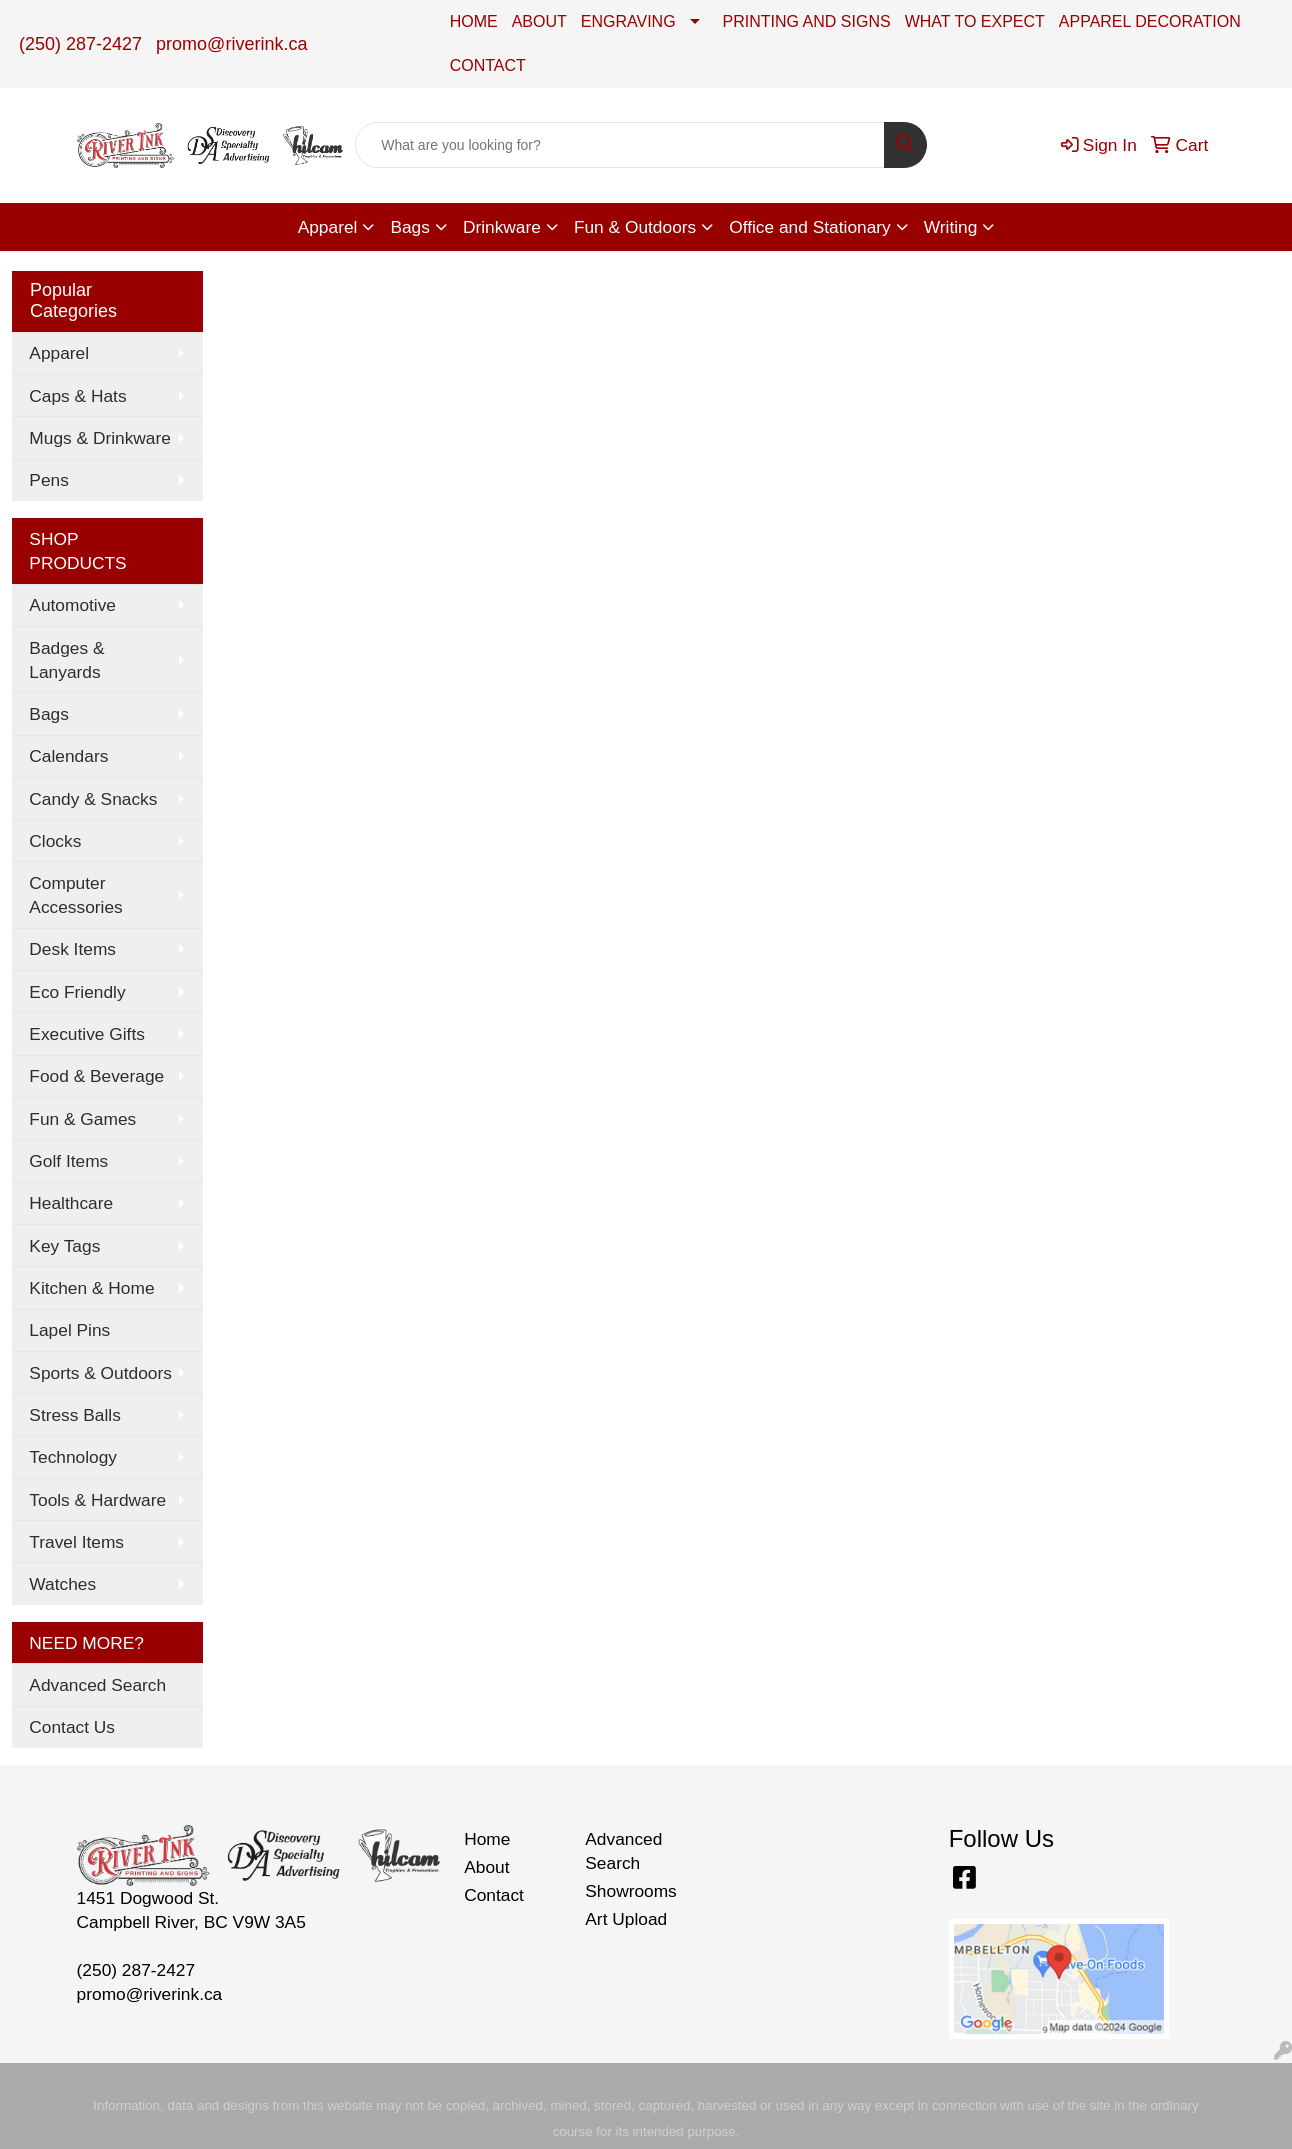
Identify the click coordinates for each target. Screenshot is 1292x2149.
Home (487, 1839)
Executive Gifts (87, 1034)
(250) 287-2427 (80, 44)
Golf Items (68, 1161)
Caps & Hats (77, 396)
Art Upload (626, 1919)
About (486, 1867)
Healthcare (71, 1203)
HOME (474, 21)
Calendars (68, 756)
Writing (951, 227)
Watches (62, 1584)
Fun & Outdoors (635, 227)
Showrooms (631, 1891)
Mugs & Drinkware (100, 438)
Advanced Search (97, 1685)
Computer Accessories (75, 895)
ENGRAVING (628, 21)
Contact (494, 1895)
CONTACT (488, 65)
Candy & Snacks (93, 799)
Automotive (72, 605)
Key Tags (64, 1246)
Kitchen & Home (91, 1288)
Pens (49, 480)
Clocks (55, 841)
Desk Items (72, 949)
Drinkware (502, 227)
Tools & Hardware (97, 1500)
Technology (73, 1457)
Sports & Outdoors (100, 1373)
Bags (410, 227)
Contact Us (72, 1727)
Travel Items (76, 1542)
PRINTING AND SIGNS (807, 21)
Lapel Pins (69, 1330)
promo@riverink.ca (231, 44)
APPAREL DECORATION (1150, 21)
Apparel (328, 227)
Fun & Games (82, 1119)
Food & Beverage (96, 1076)
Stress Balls (74, 1415)
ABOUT (539, 21)
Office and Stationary (810, 227)
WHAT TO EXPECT (975, 21)
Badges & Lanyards (66, 660)
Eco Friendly (77, 992)
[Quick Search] (619, 145)
